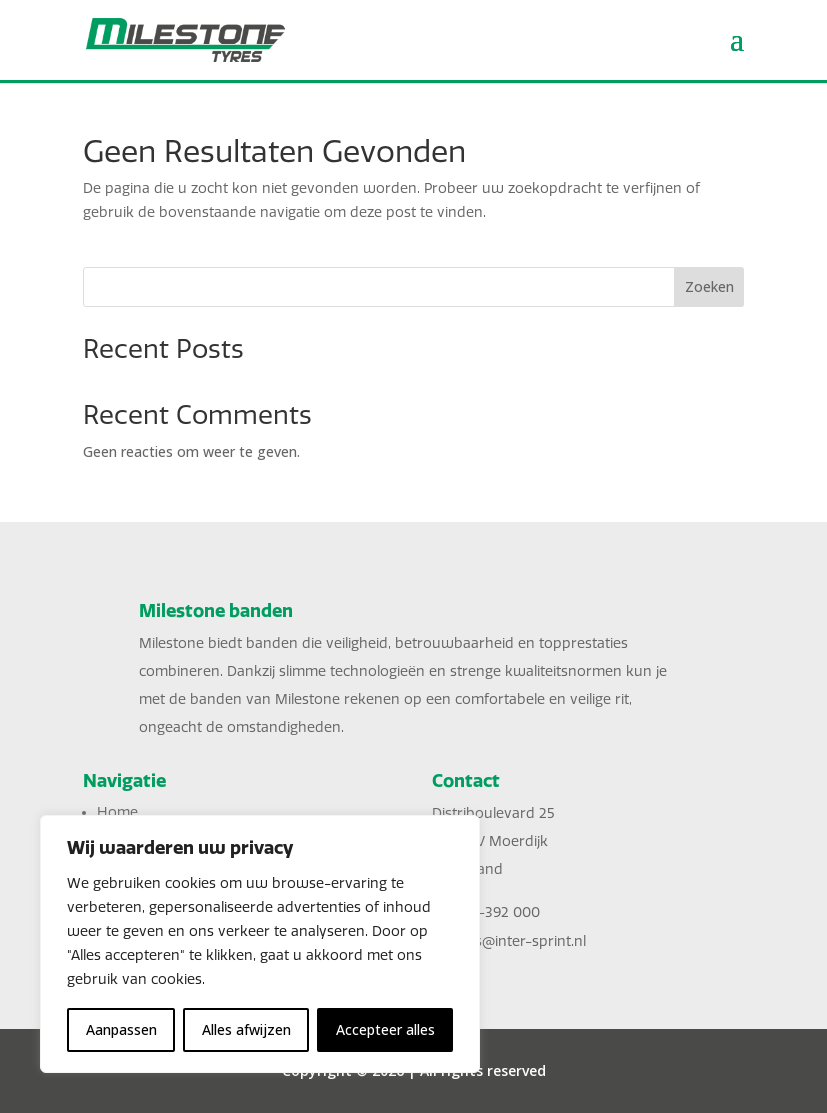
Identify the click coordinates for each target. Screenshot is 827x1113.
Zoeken (709, 286)
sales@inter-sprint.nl (517, 941)
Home (117, 812)
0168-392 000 (494, 912)
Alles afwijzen (246, 1029)
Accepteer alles (385, 1029)
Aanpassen (121, 1029)
